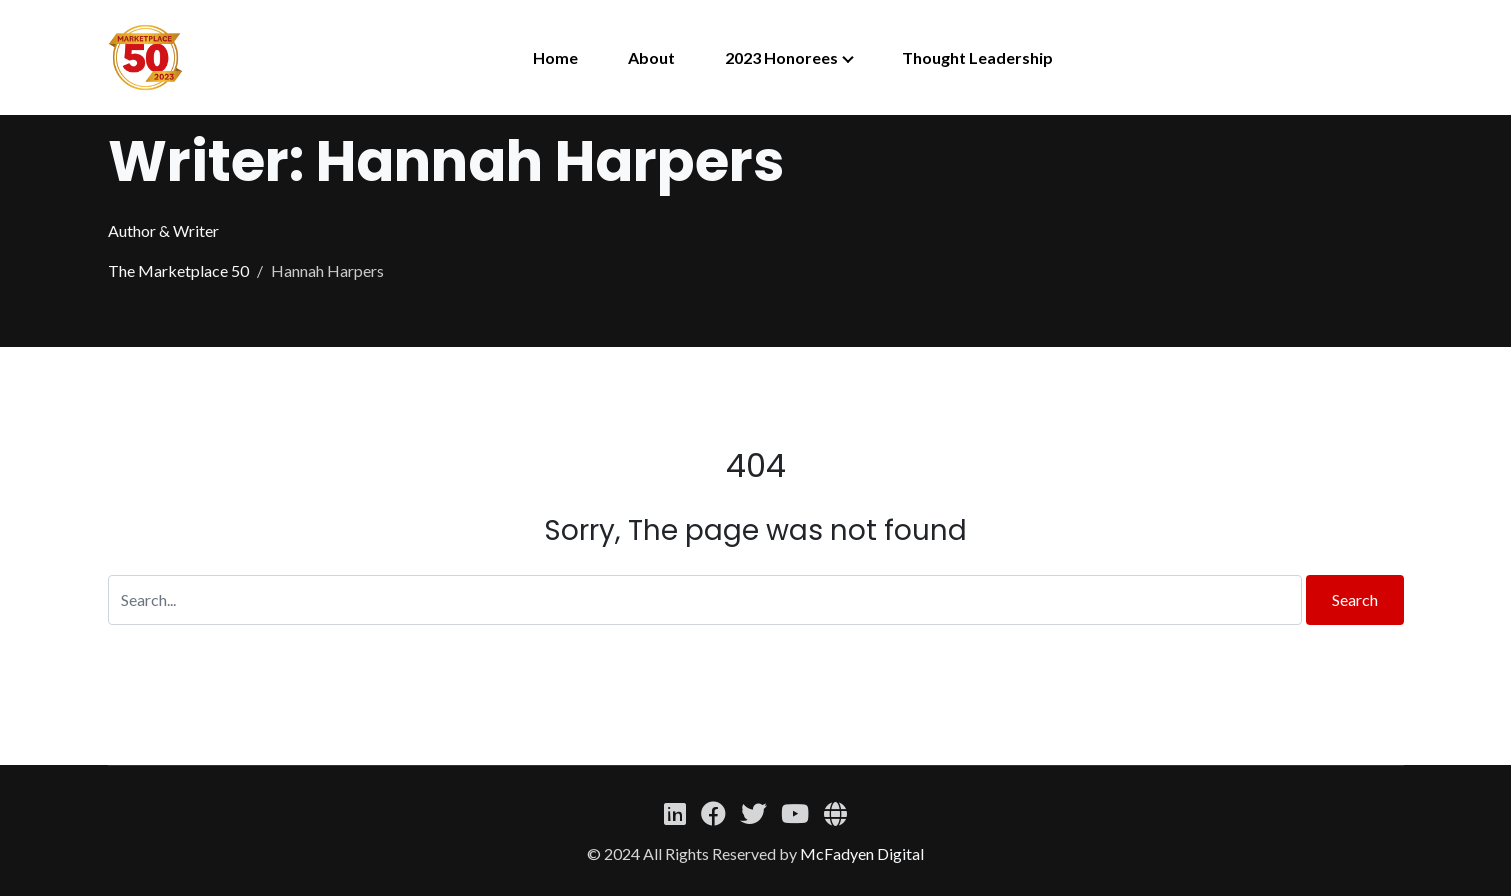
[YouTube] (794, 813)
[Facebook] (713, 813)
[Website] (835, 813)
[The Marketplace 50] (145, 57)
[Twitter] (753, 813)
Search (1355, 599)
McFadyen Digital (862, 853)
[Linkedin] (674, 813)
